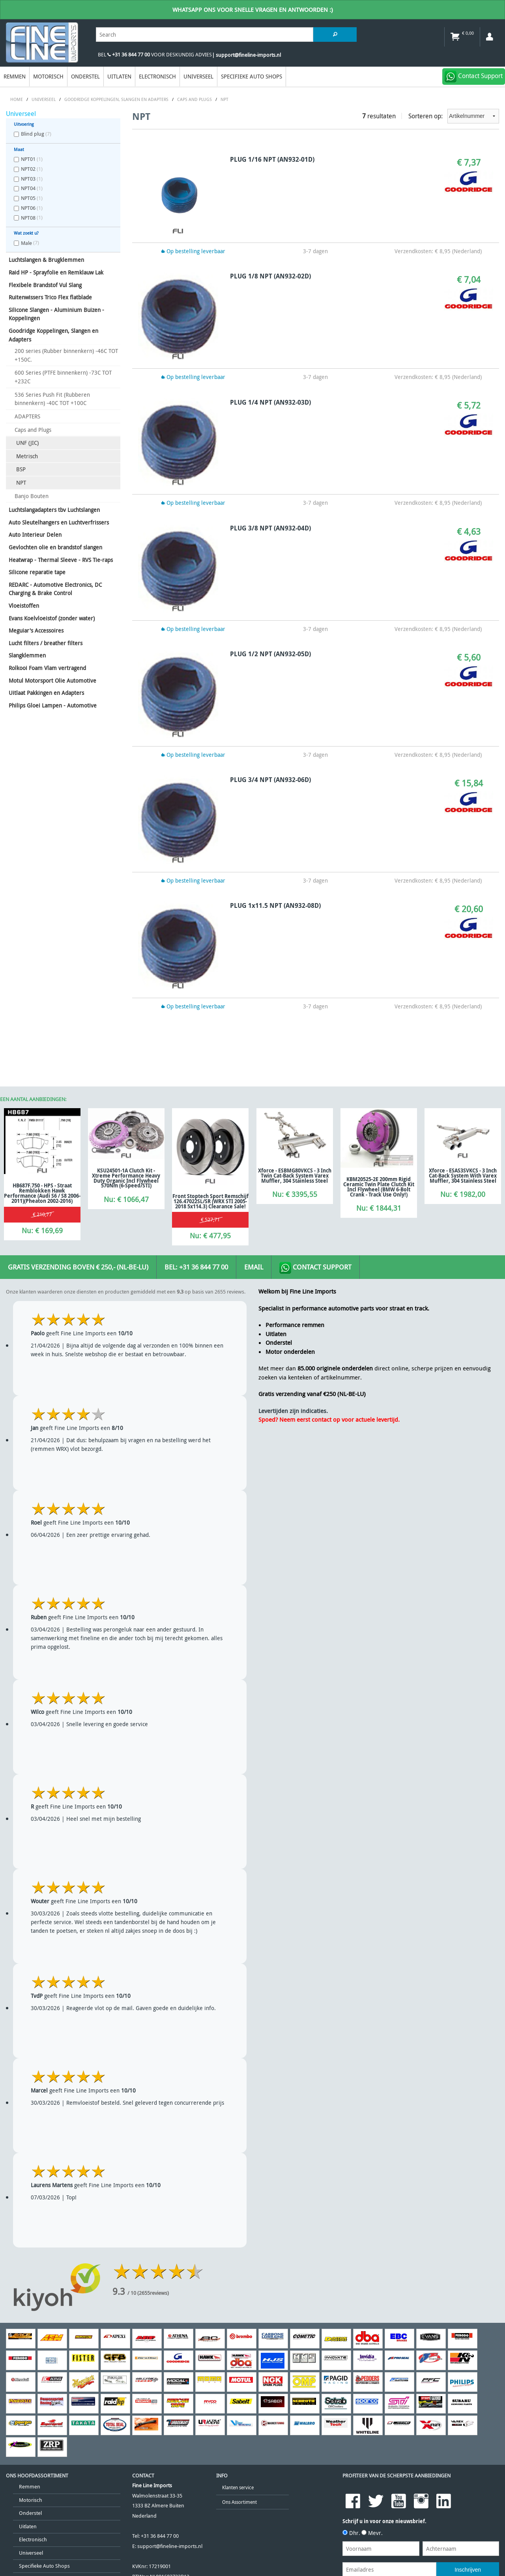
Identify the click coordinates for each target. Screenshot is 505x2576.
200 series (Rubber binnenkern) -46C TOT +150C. (66, 355)
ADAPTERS (27, 416)
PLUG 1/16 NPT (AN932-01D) (272, 159)
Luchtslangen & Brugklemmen (46, 259)
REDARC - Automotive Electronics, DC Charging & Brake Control (55, 589)
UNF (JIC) (27, 442)
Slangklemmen (27, 655)
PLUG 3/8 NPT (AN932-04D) (270, 528)
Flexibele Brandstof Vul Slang (45, 285)
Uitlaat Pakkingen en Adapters (46, 692)
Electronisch (157, 76)
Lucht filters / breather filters (45, 643)
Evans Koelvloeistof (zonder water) (52, 618)
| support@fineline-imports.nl (246, 55)
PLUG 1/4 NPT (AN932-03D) (270, 402)
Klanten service (238, 2487)
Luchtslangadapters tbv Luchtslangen (54, 509)
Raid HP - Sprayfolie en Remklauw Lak (56, 272)
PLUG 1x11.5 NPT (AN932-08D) (275, 905)
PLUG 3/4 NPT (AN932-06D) (270, 779)
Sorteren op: (453, 116)
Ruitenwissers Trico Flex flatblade (50, 297)
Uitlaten (119, 76)
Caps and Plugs (33, 429)
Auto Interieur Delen (35, 534)
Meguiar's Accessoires (36, 630)
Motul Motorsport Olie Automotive (52, 680)
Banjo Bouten (32, 496)
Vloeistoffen (24, 605)
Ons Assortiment (239, 2502)
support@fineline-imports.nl (169, 2546)
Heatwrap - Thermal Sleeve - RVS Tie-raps (61, 560)
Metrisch (27, 456)
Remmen (15, 76)
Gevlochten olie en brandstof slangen (55, 547)
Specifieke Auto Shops (251, 76)
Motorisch (48, 76)
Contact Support (315, 1268)
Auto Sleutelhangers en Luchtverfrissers (59, 522)
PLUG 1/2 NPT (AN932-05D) (270, 654)
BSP (21, 469)
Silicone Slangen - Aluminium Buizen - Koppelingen (56, 314)
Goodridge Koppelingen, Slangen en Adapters (53, 335)
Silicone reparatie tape (37, 572)
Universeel (198, 76)
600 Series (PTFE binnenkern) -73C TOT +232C (63, 377)
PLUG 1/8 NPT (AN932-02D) (270, 276)
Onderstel (85, 76)
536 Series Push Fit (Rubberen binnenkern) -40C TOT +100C (52, 399)
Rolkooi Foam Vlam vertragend (47, 668)
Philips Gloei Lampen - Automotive (53, 705)
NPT (21, 482)
